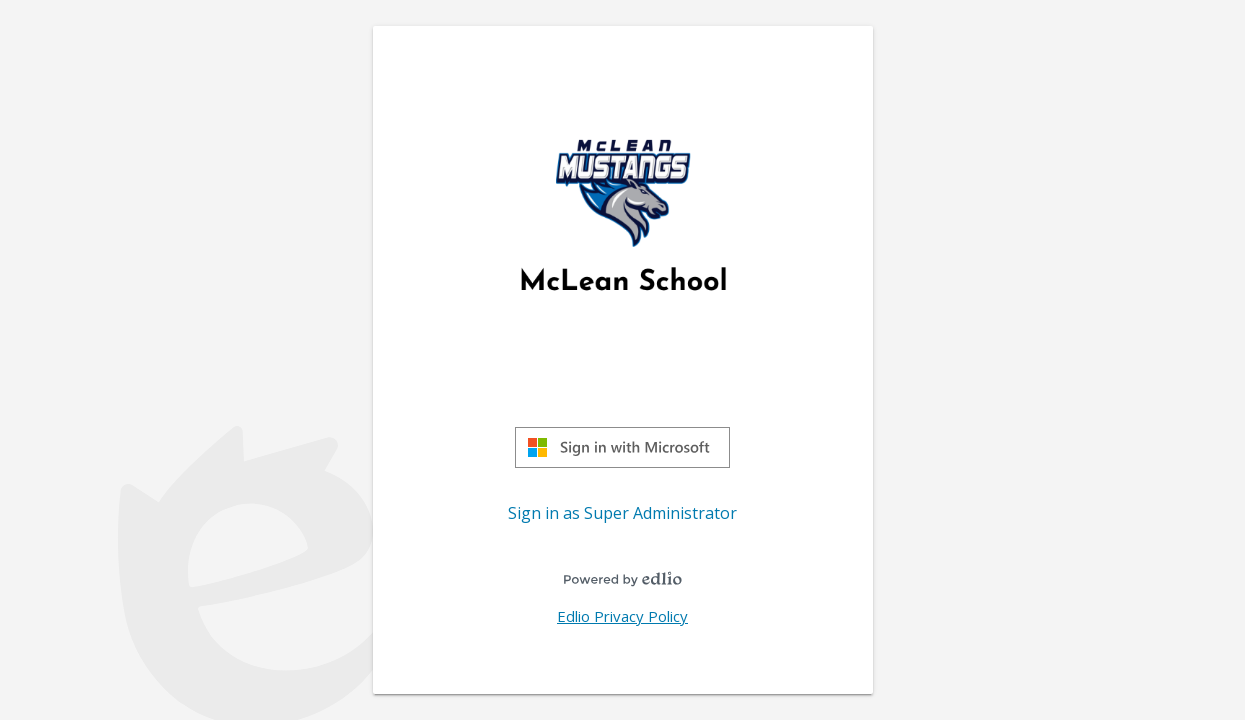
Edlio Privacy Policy (622, 616)
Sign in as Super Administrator (622, 513)
